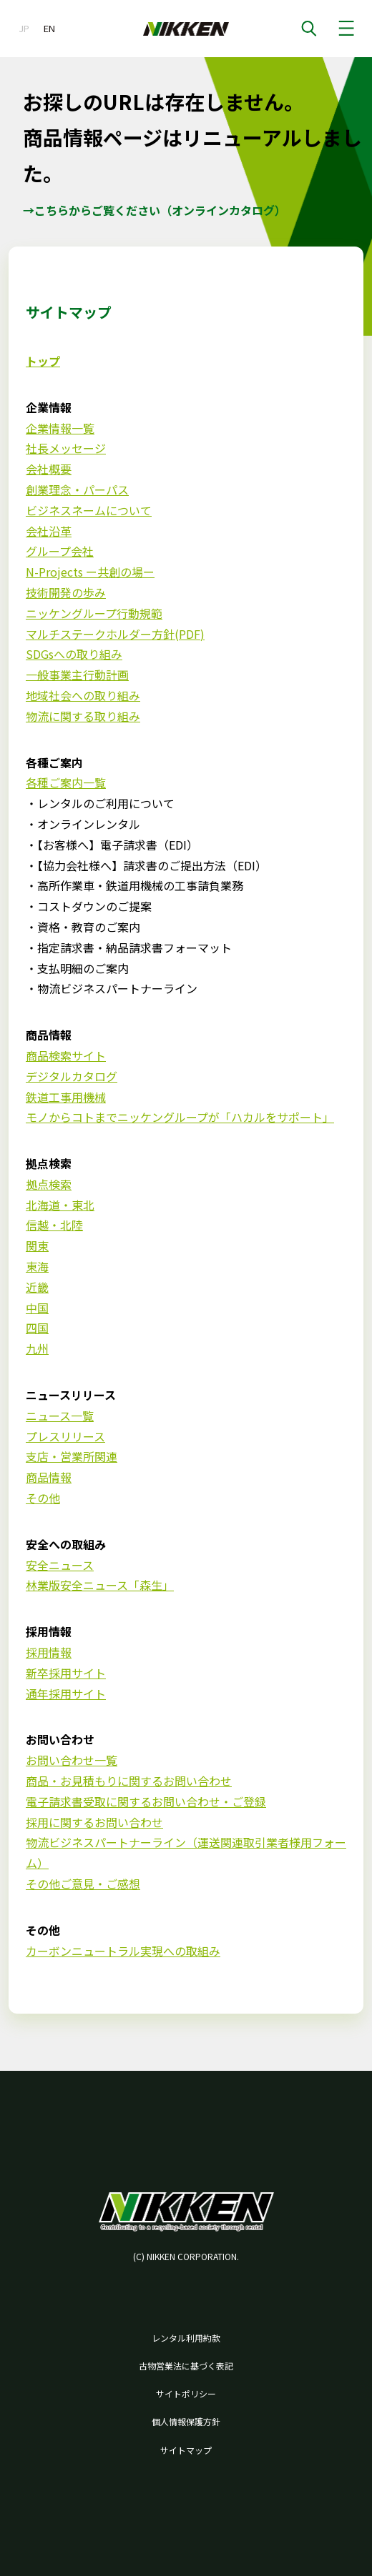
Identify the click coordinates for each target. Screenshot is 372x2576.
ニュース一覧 (60, 1415)
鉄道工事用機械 (66, 1096)
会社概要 (49, 468)
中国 (37, 1307)
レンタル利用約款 (186, 2338)
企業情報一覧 (60, 428)
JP (24, 28)
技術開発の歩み (66, 592)
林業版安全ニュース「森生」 (100, 1584)
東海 (37, 1266)
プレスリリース (65, 1436)
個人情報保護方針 (186, 2421)
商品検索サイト (66, 1055)
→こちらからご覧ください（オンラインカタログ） (154, 210)
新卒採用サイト (66, 1672)
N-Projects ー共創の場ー (90, 571)
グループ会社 (60, 551)
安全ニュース (60, 1564)
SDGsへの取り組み (74, 653)
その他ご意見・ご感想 (83, 1883)
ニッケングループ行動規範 (94, 613)
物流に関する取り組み (83, 716)
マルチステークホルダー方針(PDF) (115, 633)
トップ (43, 360)
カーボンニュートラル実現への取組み (123, 1950)
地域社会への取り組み (83, 695)
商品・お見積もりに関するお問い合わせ (129, 1780)
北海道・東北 (60, 1204)
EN (49, 28)
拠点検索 (49, 1184)
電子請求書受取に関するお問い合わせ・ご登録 (146, 1801)
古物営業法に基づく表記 (186, 2365)
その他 (43, 1497)
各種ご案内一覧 (66, 782)
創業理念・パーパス (77, 489)
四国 (37, 1327)
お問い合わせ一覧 (71, 1760)
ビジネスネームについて (89, 510)
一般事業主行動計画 (77, 674)
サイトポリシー (186, 2393)
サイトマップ (186, 2450)
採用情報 (49, 1652)
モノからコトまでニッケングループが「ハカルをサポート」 (180, 1116)
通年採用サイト (66, 1693)
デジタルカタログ (71, 1076)
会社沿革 (49, 530)
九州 (37, 1348)
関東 (37, 1245)
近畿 (37, 1287)
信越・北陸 (54, 1224)
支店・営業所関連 (71, 1456)
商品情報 (49, 1477)
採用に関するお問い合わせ (94, 1822)
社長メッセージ (66, 448)
